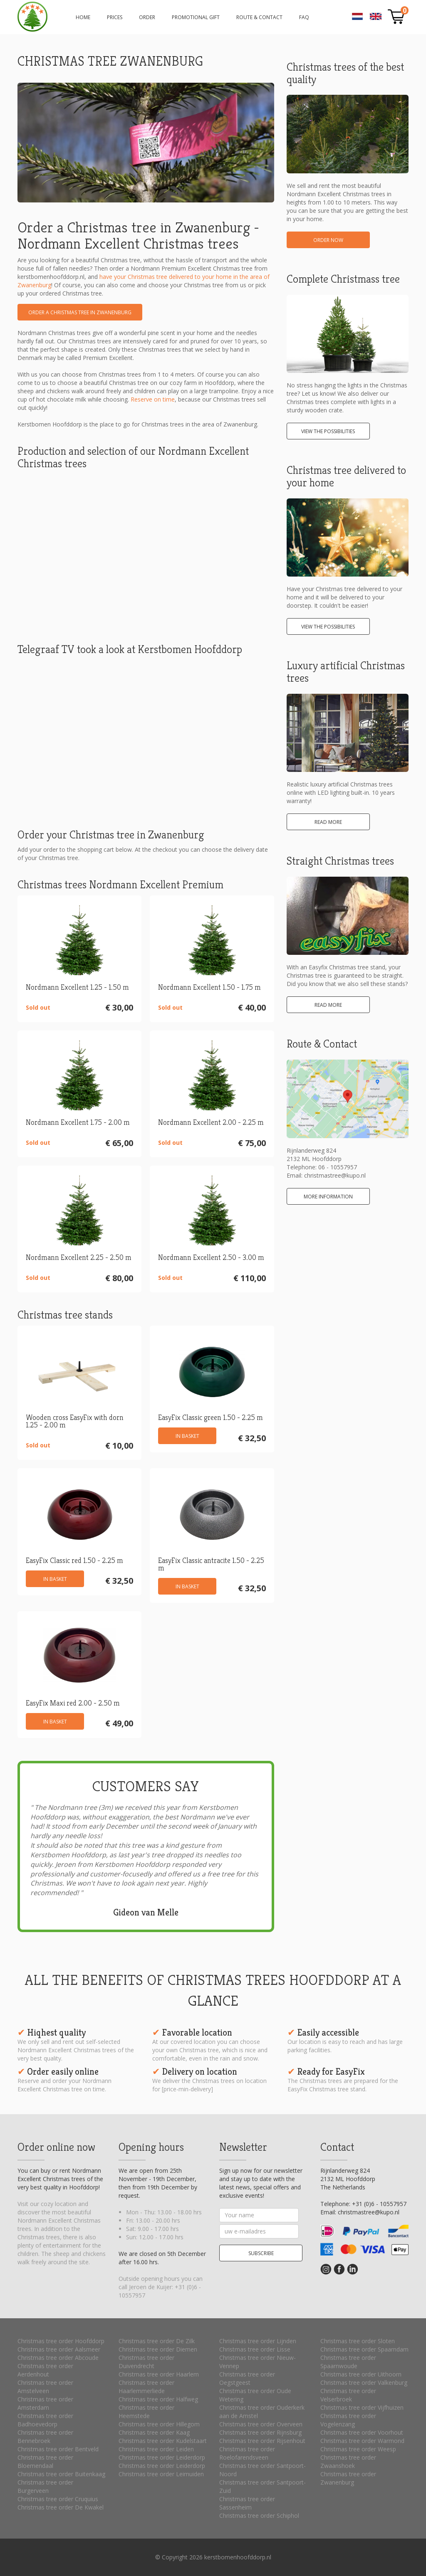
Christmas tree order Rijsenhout (262, 2441)
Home (83, 17)
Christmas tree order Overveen (260, 2424)
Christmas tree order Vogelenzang (348, 2420)
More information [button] (328, 1196)
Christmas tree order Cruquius (57, 2499)
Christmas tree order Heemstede (146, 2411)
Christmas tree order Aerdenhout (45, 2370)
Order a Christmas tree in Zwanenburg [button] (79, 312)
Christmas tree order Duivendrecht (146, 2362)
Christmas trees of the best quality (345, 73)
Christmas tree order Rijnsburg (260, 2432)
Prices (114, 17)
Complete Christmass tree (343, 279)
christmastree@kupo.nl (335, 1175)
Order (147, 17)
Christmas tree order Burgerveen (45, 2486)
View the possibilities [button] (328, 431)
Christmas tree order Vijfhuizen (362, 2407)
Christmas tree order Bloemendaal (45, 2461)
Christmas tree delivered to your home (346, 476)
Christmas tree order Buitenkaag (61, 2474)
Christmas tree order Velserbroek (348, 2395)
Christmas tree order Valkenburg (363, 2382)
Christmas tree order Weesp (358, 2449)
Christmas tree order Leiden (156, 2449)
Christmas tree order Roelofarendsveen (247, 2453)
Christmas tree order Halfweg (158, 2399)
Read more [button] (328, 822)
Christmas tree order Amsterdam (45, 2403)
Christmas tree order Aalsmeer (58, 2349)
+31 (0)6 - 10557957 (379, 2204)
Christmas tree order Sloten (357, 2341)
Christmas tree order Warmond (362, 2441)
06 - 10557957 (337, 1167)
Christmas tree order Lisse (254, 2349)
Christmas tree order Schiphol (259, 2515)
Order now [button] (328, 240)
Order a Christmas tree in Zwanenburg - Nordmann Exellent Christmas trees (32, 17)
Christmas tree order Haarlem (159, 2374)
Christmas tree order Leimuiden (161, 2474)
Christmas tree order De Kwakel (60, 2507)
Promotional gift (196, 17)
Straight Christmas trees (340, 861)
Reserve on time (153, 399)
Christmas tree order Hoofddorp (60, 2341)
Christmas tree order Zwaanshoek (348, 2461)
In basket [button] (187, 1436)
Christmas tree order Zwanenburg (348, 2478)
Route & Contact (259, 17)
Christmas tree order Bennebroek (45, 2436)
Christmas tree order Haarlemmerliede (146, 2387)
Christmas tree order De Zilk (157, 2341)
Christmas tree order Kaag (154, 2432)
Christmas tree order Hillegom (159, 2424)
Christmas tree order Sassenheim (247, 2503)
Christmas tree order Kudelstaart (163, 2441)
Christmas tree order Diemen (158, 2349)
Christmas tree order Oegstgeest (247, 2378)
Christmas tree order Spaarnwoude (348, 2362)
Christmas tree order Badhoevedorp (45, 2420)
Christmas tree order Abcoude (58, 2358)
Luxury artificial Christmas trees (346, 671)
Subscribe (261, 2253)
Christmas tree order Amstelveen (45, 2387)
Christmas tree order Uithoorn (360, 2374)
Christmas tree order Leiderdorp (162, 2457)
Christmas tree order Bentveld (58, 2449)
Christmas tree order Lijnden (257, 2341)
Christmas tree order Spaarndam (364, 2349)
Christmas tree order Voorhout (361, 2432)
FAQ (304, 17)
